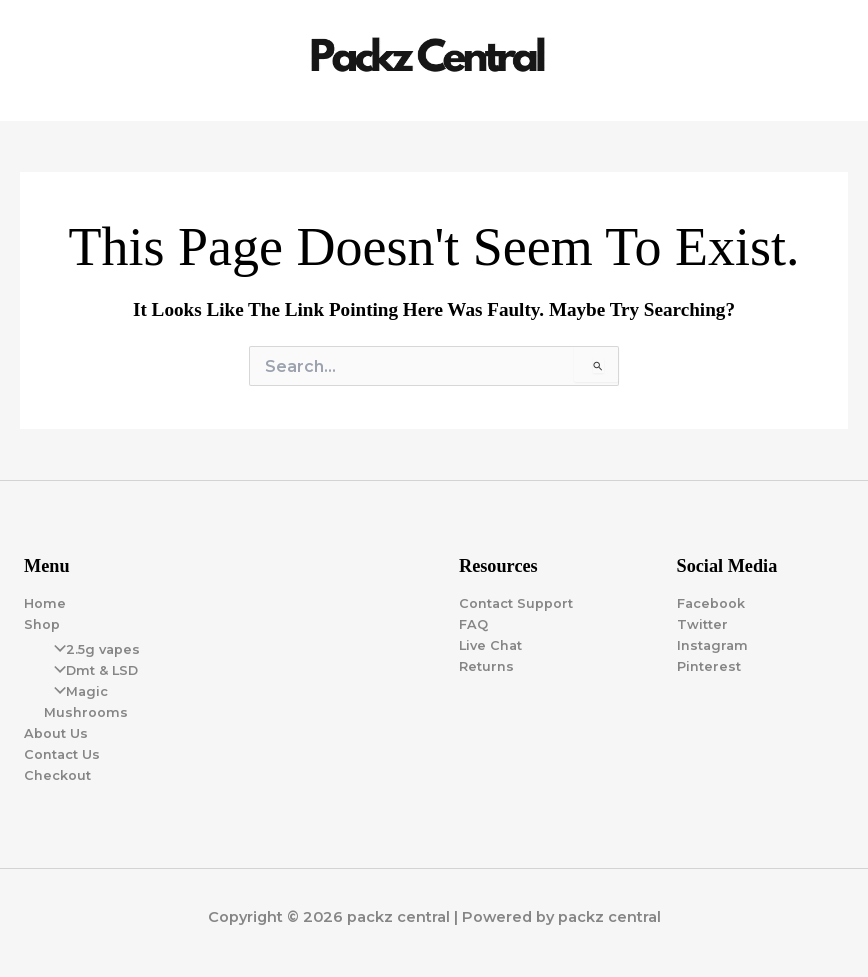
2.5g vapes (92, 649)
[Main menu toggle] (829, 61)
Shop (42, 624)
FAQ (473, 624)
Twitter (702, 624)
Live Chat (490, 645)
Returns (486, 666)
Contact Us (62, 754)
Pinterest (709, 666)
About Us (56, 733)
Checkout (57, 775)
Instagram (712, 645)
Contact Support (516, 603)
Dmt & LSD (91, 670)
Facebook (711, 603)
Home (45, 603)
